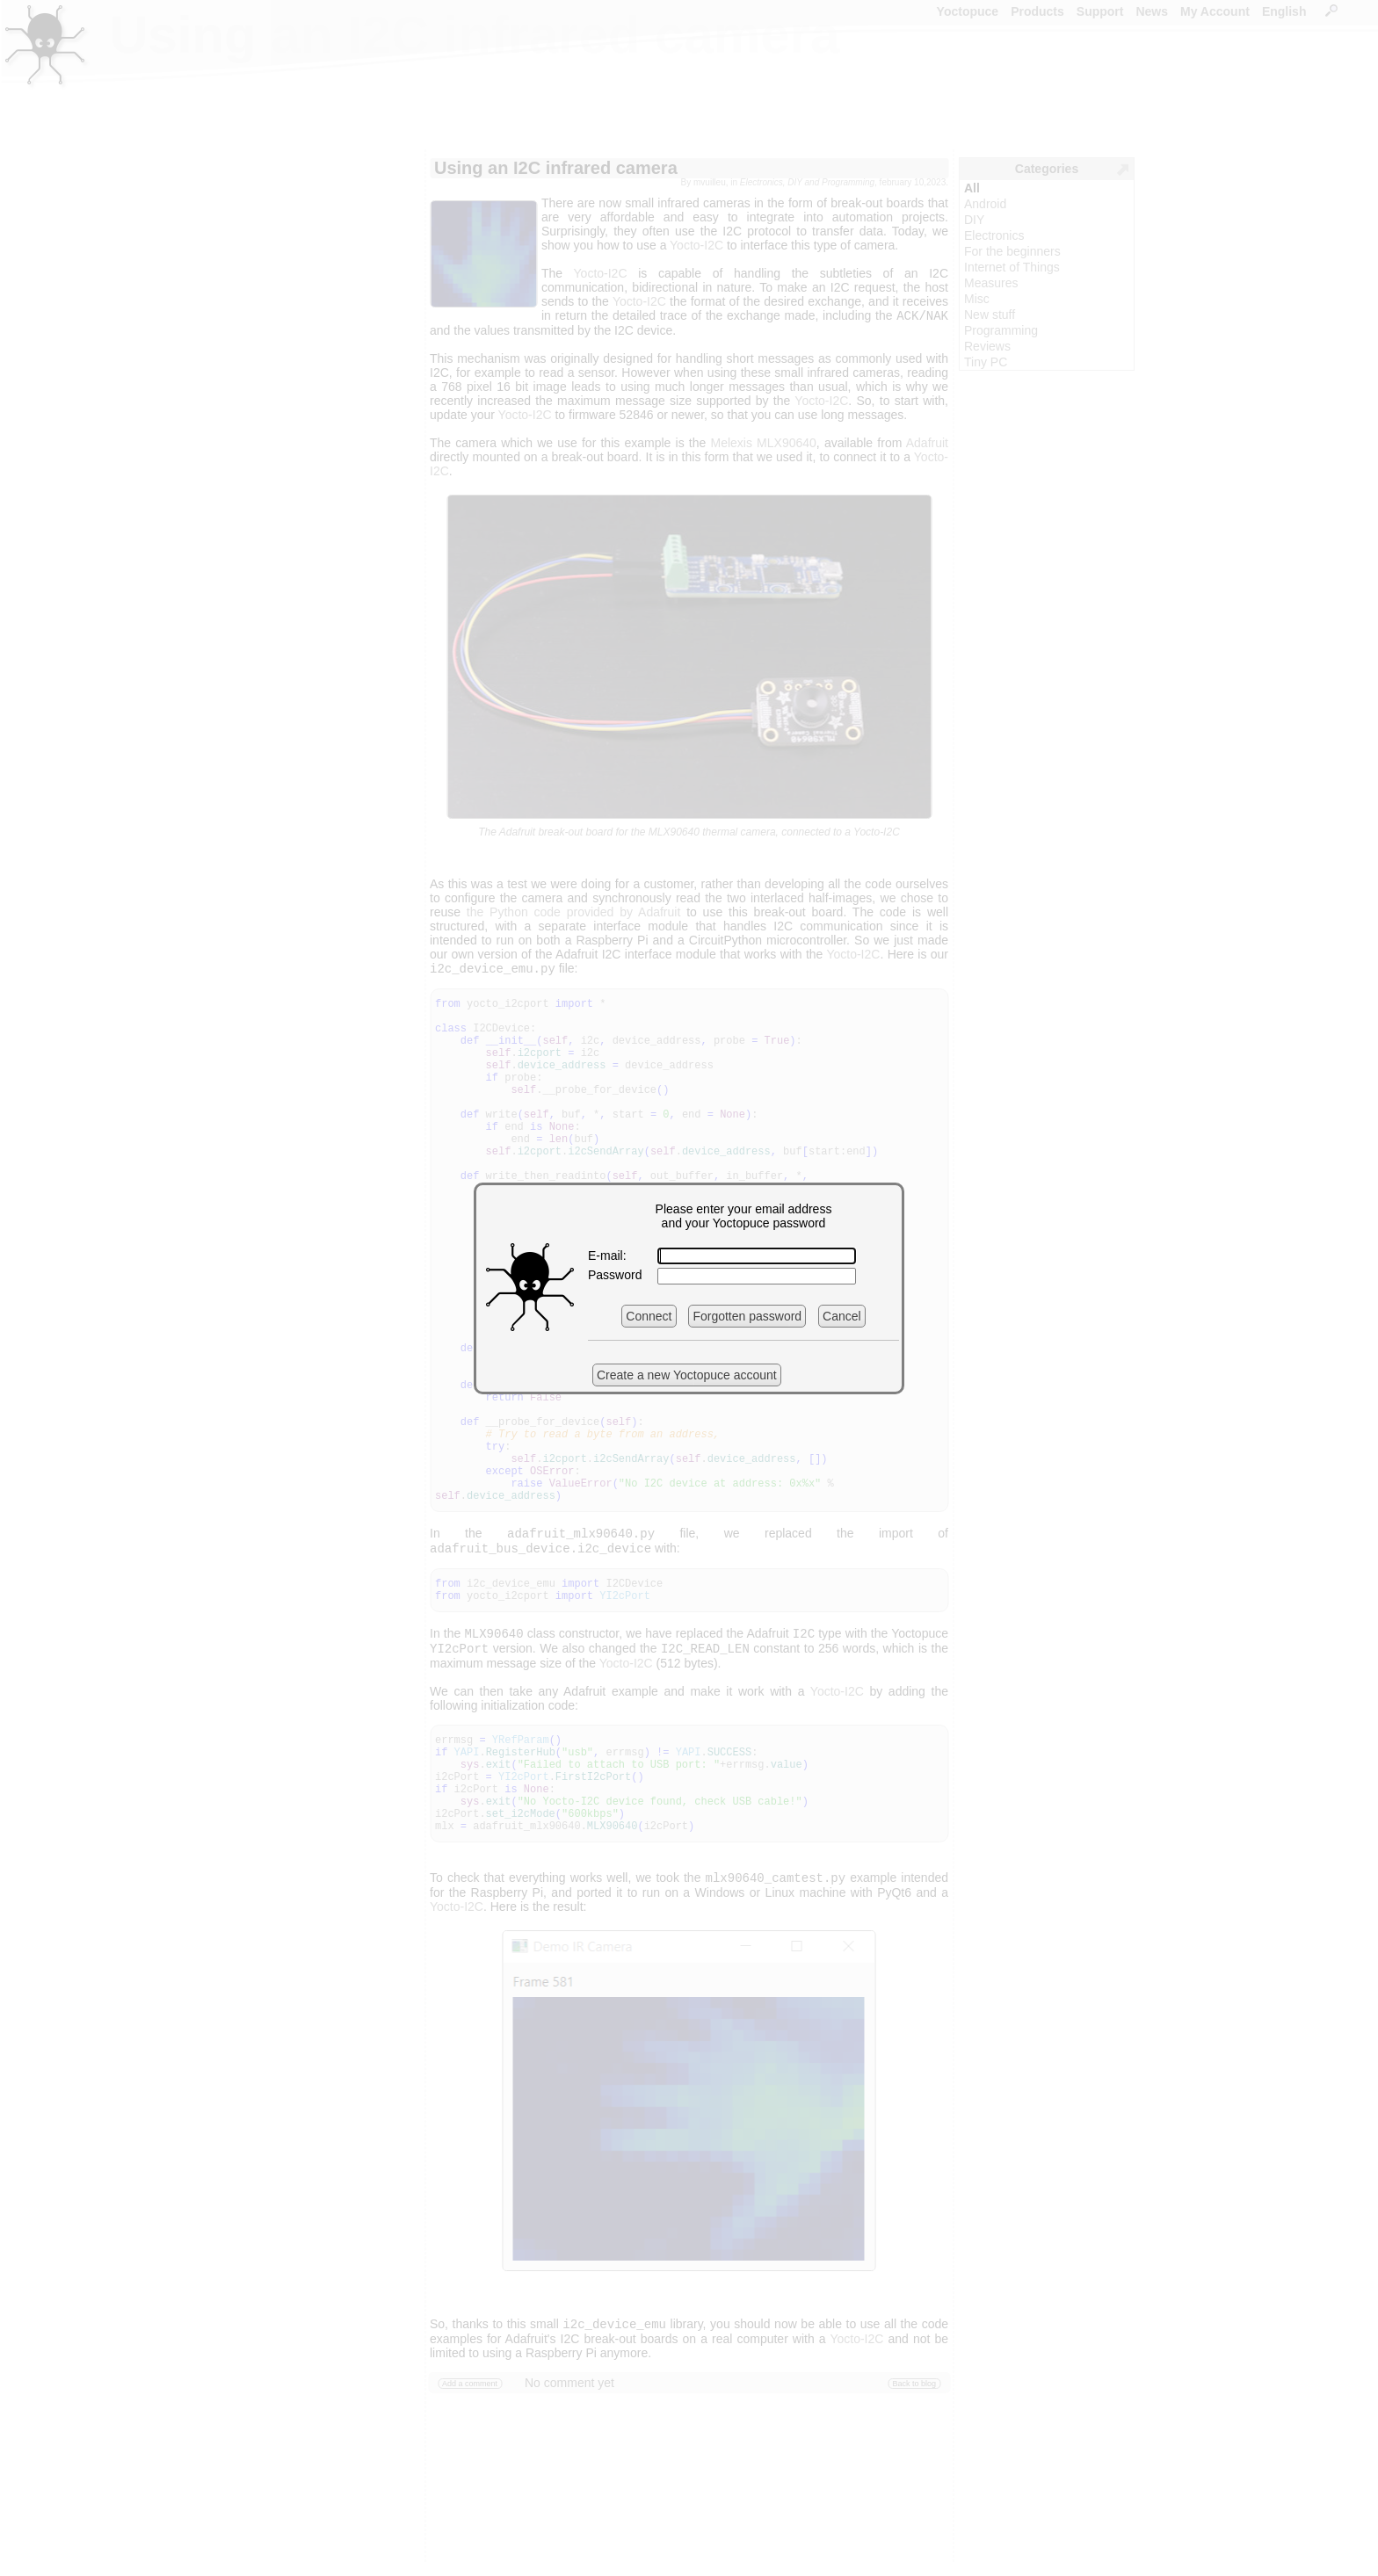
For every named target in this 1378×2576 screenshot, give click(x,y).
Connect (648, 1316)
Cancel (842, 1316)
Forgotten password (747, 1316)
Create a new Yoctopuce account (687, 1375)
